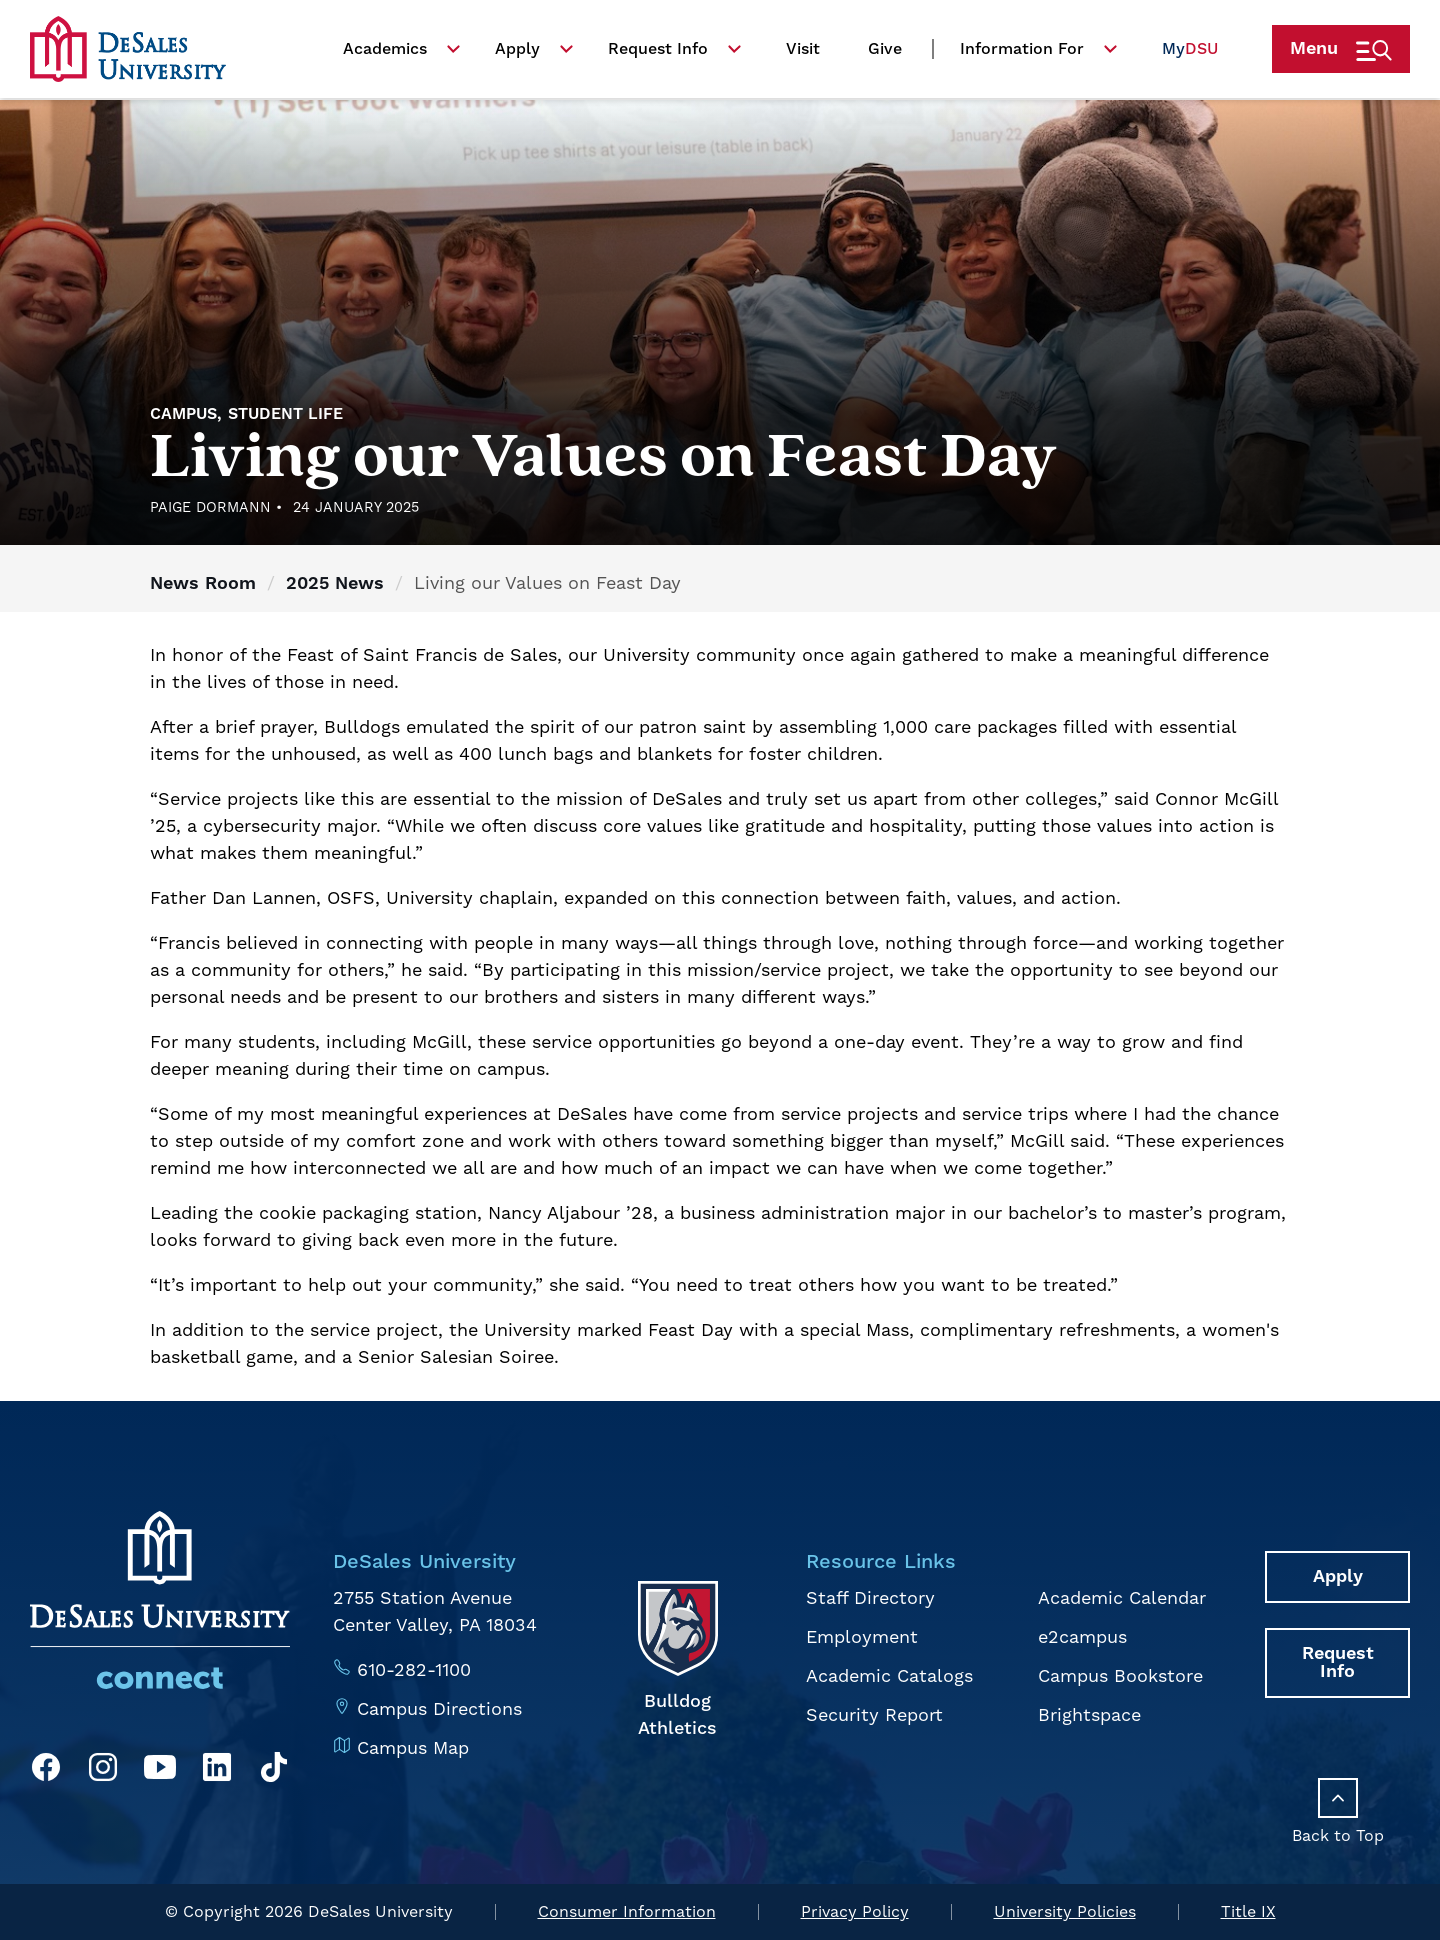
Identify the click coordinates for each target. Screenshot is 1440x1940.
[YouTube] (160, 1771)
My (1190, 55)
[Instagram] (103, 1771)
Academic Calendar (1122, 1598)
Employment (862, 1637)
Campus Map (413, 1748)
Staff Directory (870, 1598)
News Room (203, 583)
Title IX (1248, 1912)
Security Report (874, 1715)
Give (885, 55)
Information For (1022, 55)
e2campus (1082, 1637)
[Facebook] (46, 1771)
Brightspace (1089, 1715)
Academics (385, 55)
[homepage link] (128, 55)
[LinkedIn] (217, 1771)
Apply (517, 55)
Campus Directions (439, 1709)
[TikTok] (274, 1771)
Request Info (658, 55)
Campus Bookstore (1120, 1676)
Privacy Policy (855, 1912)
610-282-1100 (414, 1670)
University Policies (1065, 1912)
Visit (803, 55)
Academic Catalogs (889, 1676)
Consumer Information (627, 1912)
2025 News (335, 583)
